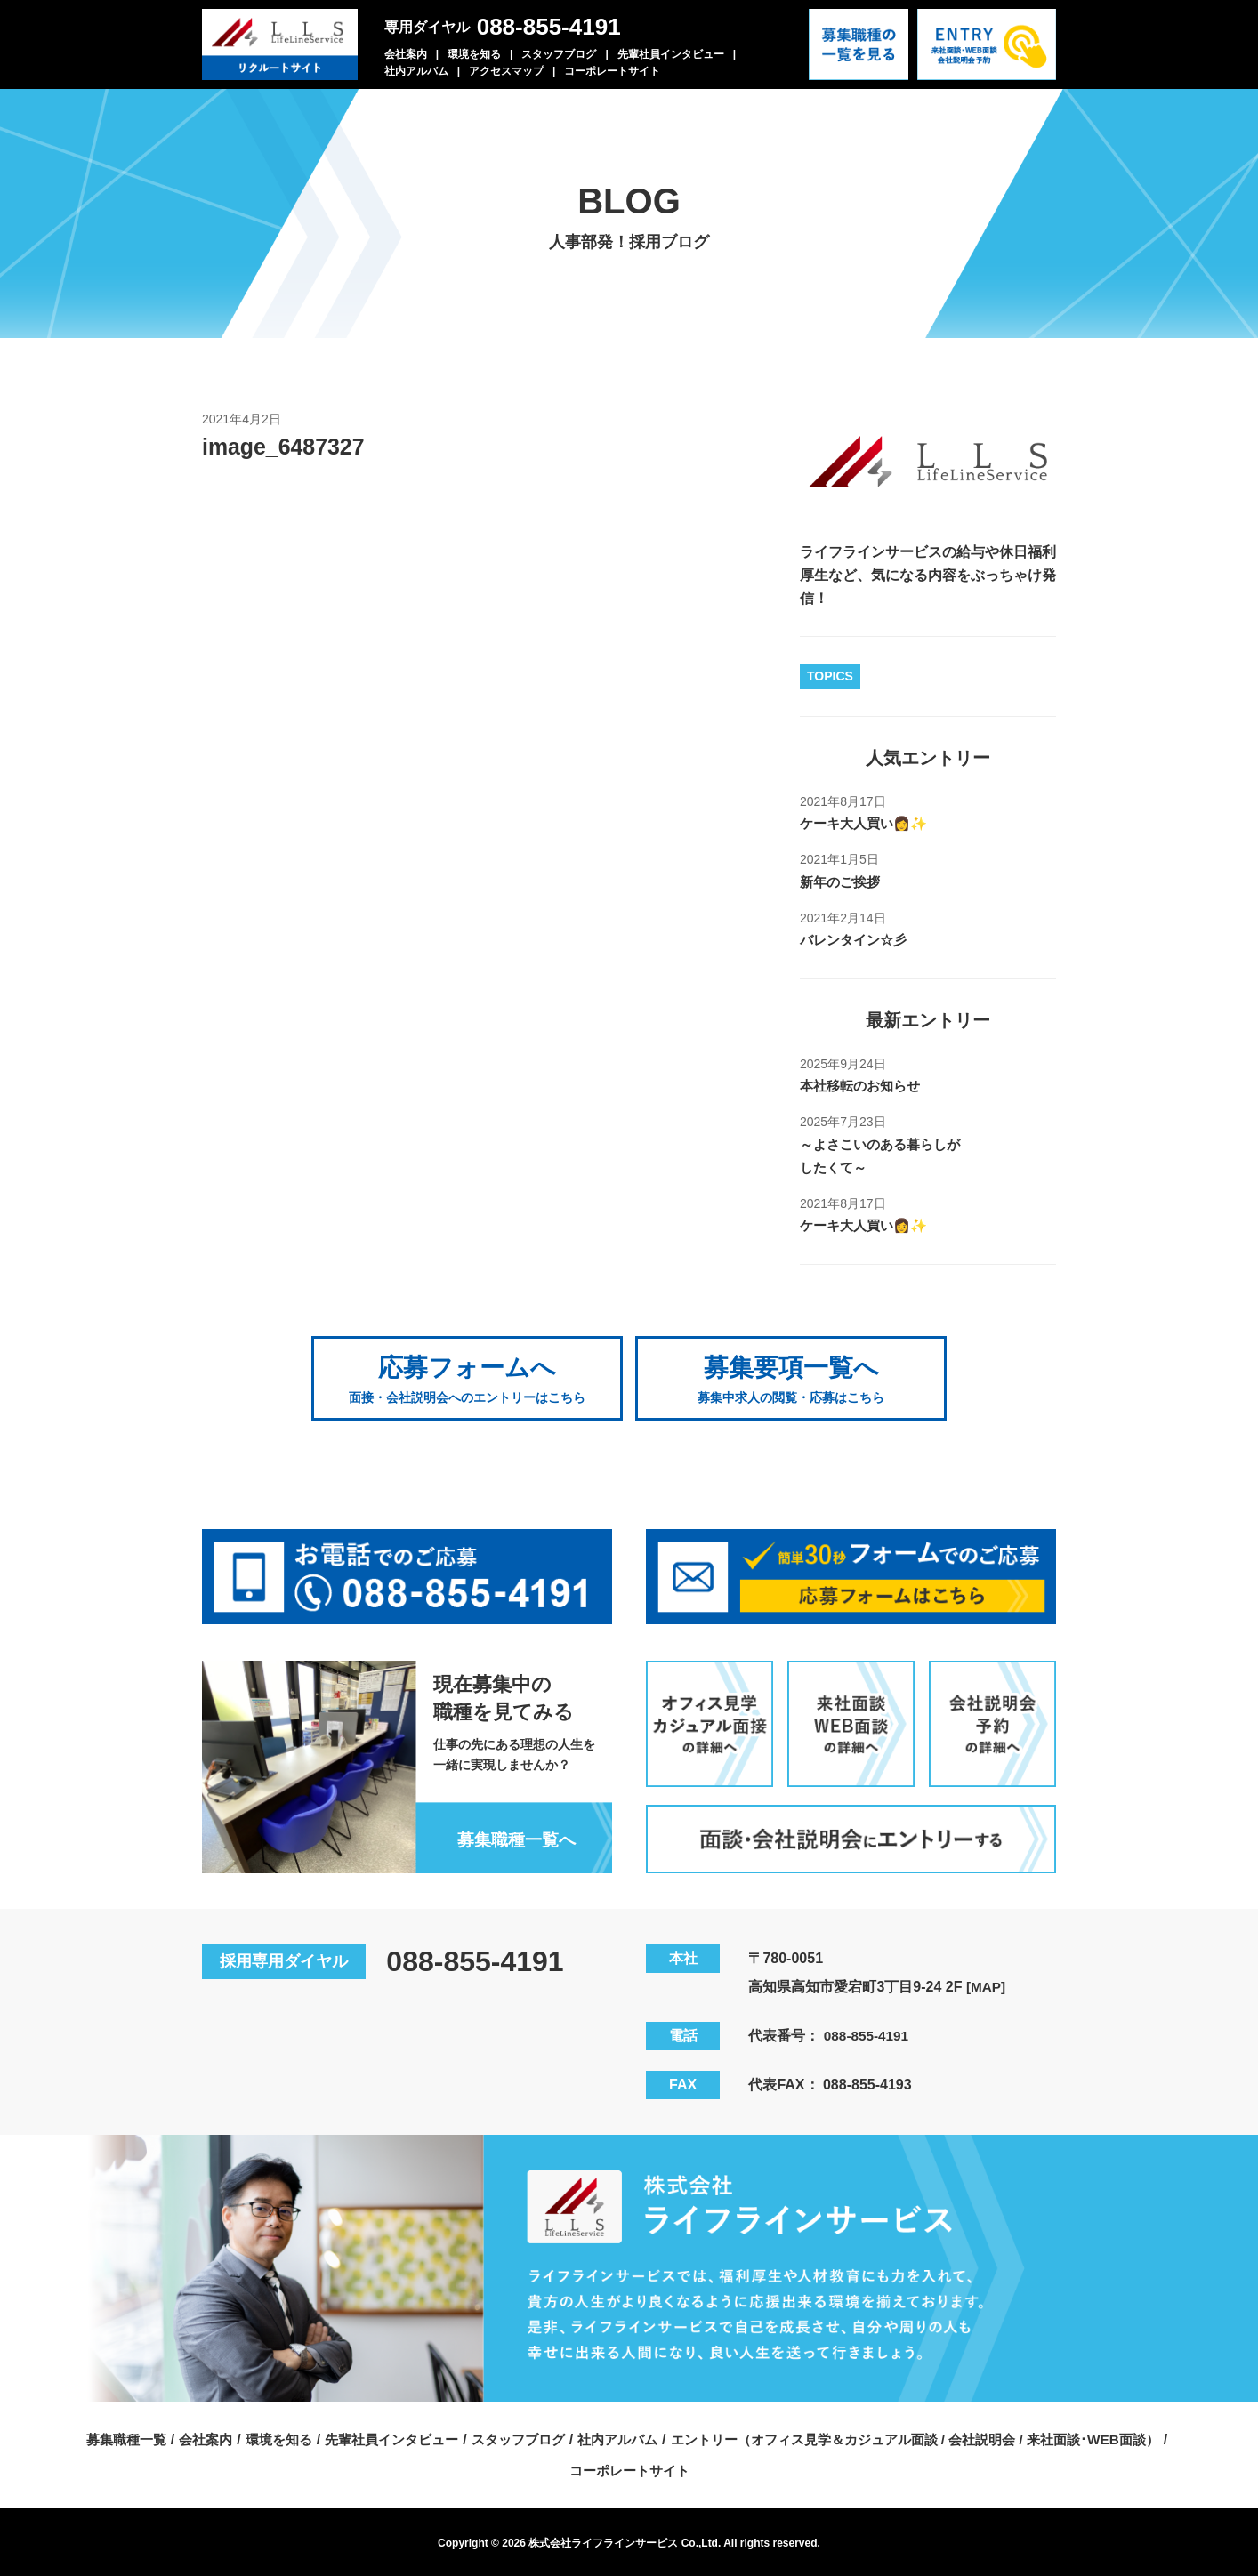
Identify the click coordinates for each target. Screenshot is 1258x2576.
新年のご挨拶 (842, 882)
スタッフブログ (558, 54)
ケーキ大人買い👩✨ (867, 823)
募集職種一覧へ (512, 1836)
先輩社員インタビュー (670, 54)
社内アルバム (416, 71)
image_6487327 (287, 446)
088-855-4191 (549, 26)
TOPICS (830, 676)
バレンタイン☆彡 (857, 939)
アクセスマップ (506, 71)
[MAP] (986, 1983)
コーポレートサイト (612, 71)
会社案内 (405, 54)
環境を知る (474, 54)
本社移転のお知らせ (864, 1085)
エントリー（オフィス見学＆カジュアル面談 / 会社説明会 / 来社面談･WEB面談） (559, 2467)
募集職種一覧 (363, 2435)
